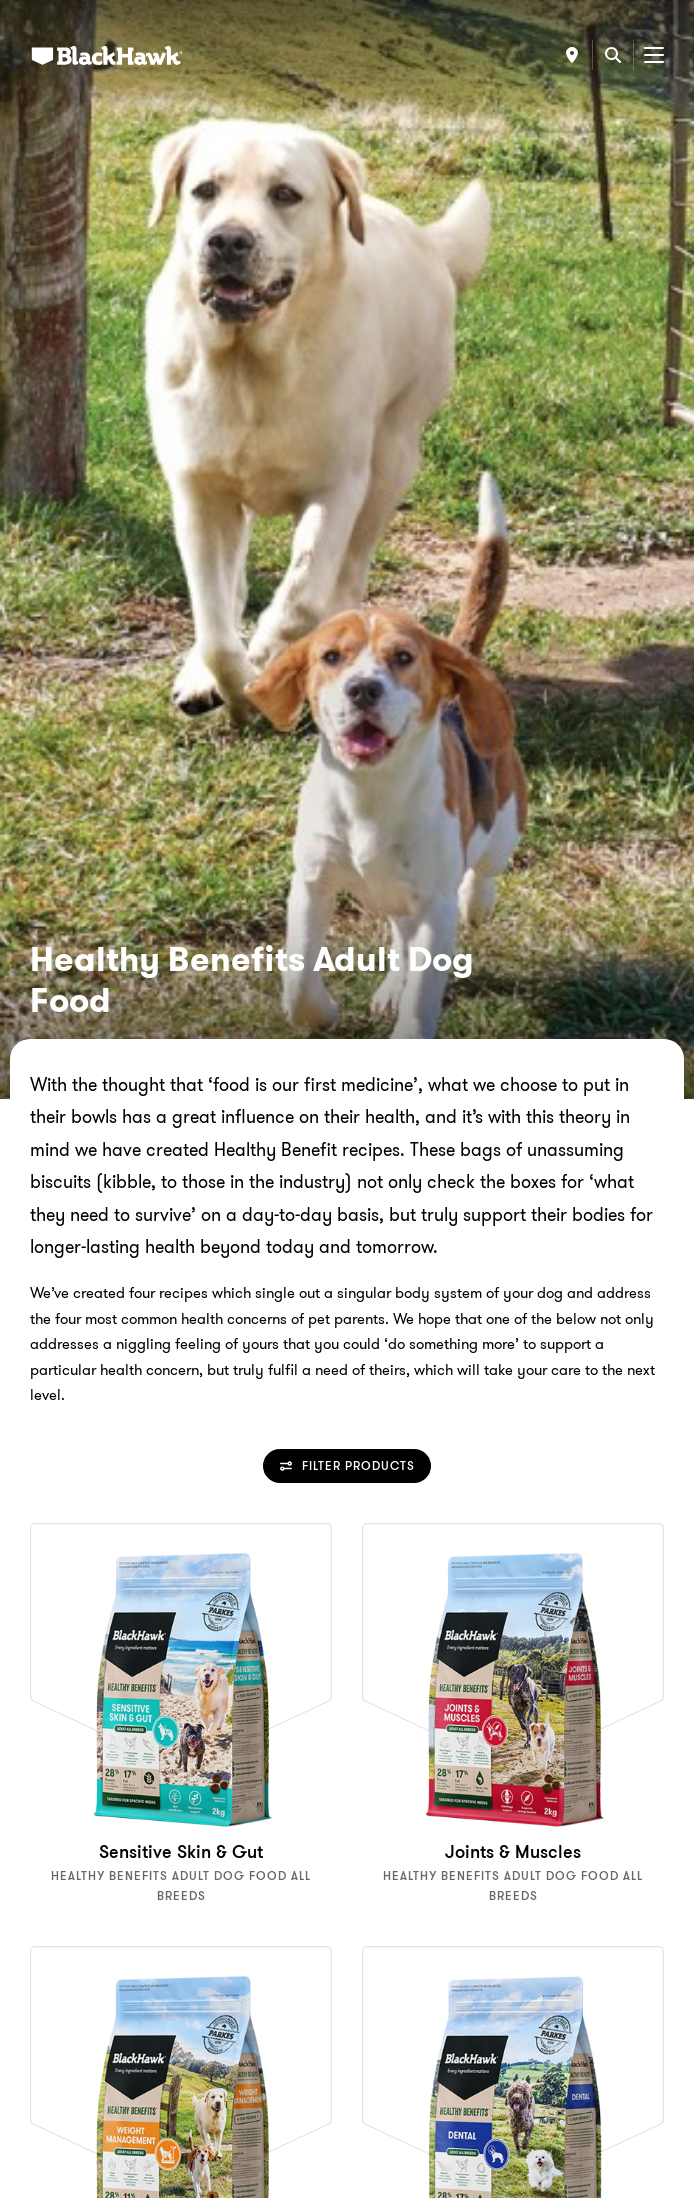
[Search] (613, 55)
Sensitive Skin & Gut (181, 1852)
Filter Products (347, 1465)
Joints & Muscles (513, 1852)
